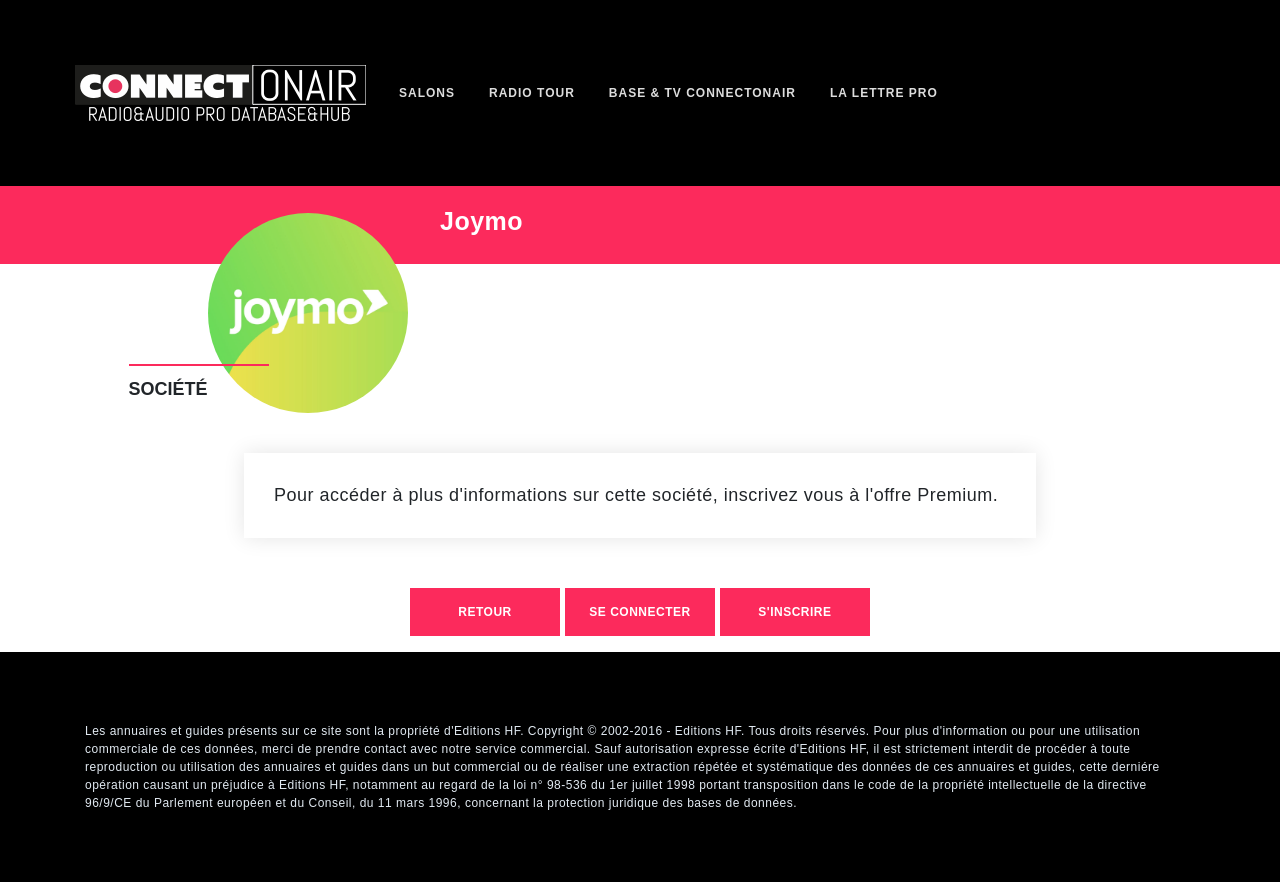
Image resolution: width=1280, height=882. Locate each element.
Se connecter (639, 612)
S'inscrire (794, 612)
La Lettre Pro (884, 93)
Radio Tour (532, 93)
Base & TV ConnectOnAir (702, 93)
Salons (427, 93)
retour (484, 612)
